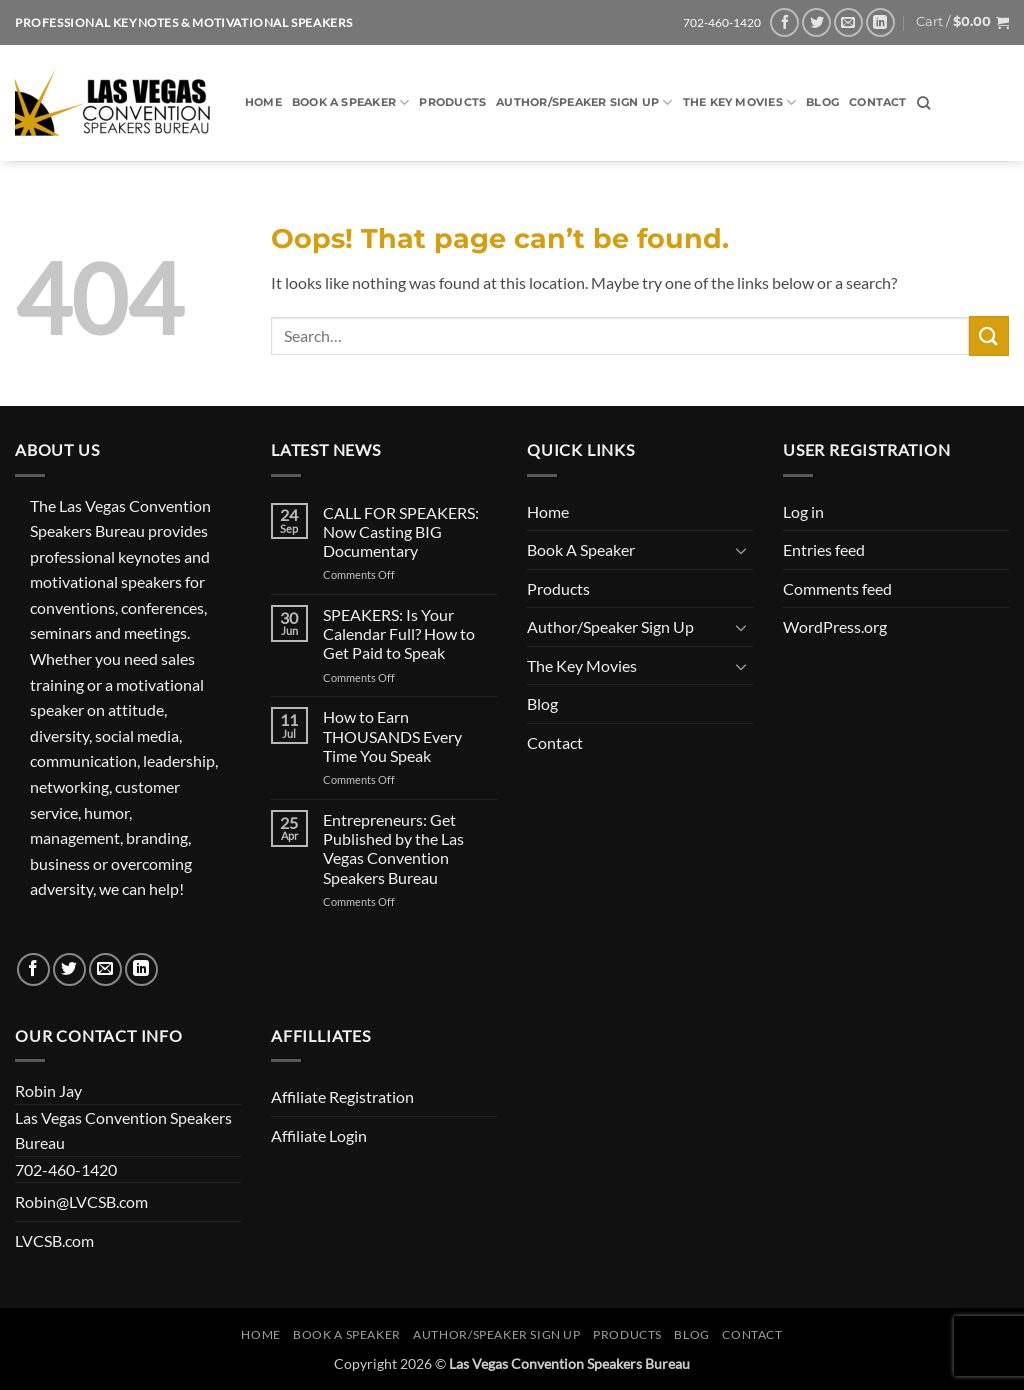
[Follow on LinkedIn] (880, 22)
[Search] (923, 103)
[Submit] (989, 335)
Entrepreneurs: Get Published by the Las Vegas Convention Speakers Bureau (393, 848)
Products (452, 102)
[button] (962, 22)
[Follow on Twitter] (816, 22)
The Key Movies (740, 102)
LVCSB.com (54, 1240)
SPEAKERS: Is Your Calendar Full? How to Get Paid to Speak (399, 633)
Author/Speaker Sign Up (584, 102)
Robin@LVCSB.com (81, 1201)
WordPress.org (835, 626)
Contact (878, 102)
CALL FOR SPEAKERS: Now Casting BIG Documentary (401, 531)
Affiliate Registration (342, 1096)
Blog (822, 102)
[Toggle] (741, 550)
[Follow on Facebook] (784, 22)
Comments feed (837, 588)
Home (263, 102)
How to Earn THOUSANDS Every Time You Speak (392, 735)
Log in (803, 511)
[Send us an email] (848, 22)
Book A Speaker (351, 102)
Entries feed (824, 549)
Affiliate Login (319, 1135)
